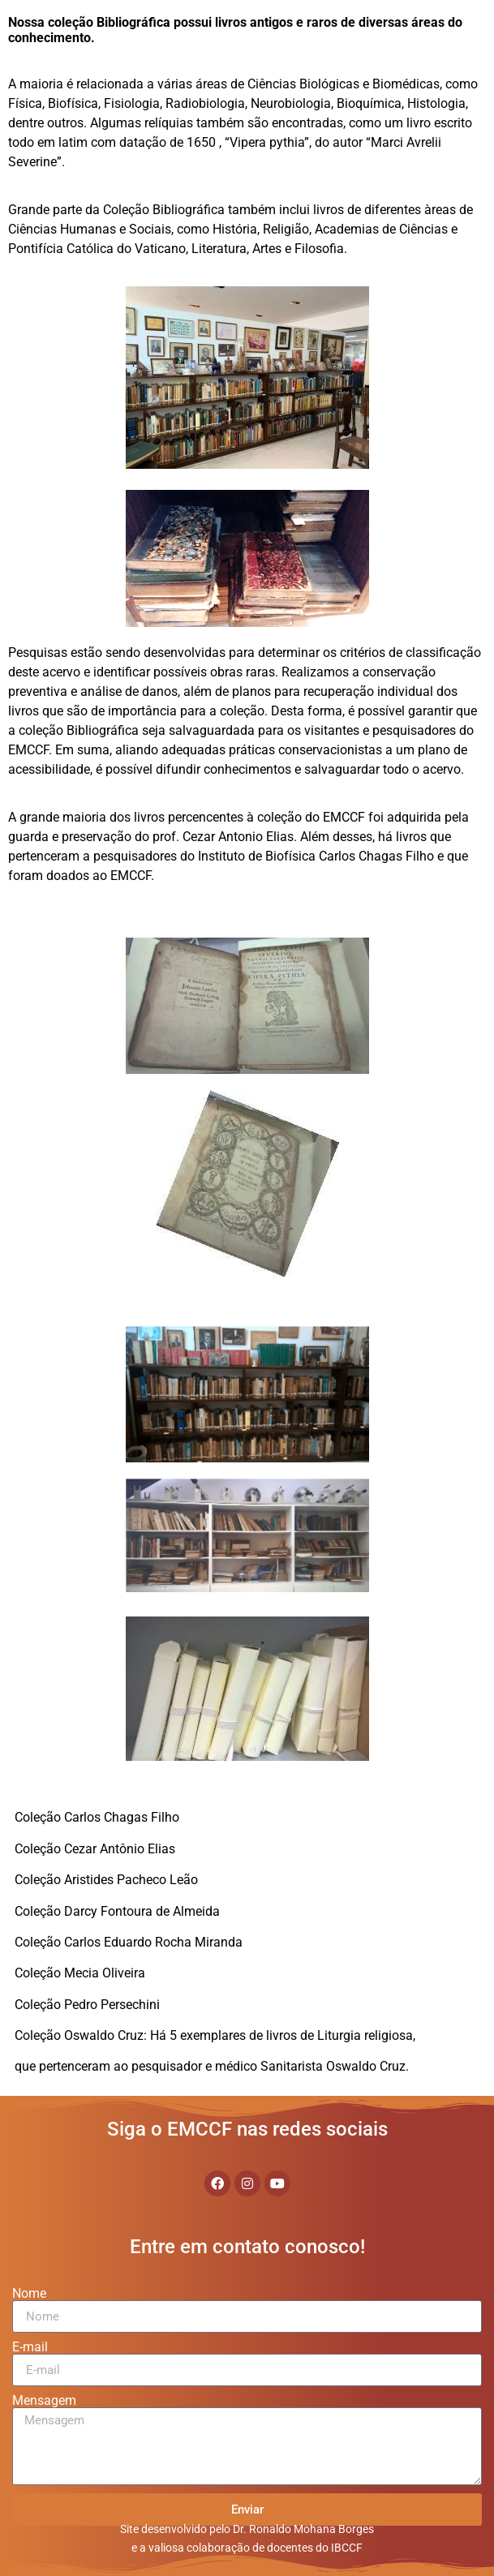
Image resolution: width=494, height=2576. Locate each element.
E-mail (30, 2347)
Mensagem (44, 2400)
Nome (29, 2293)
